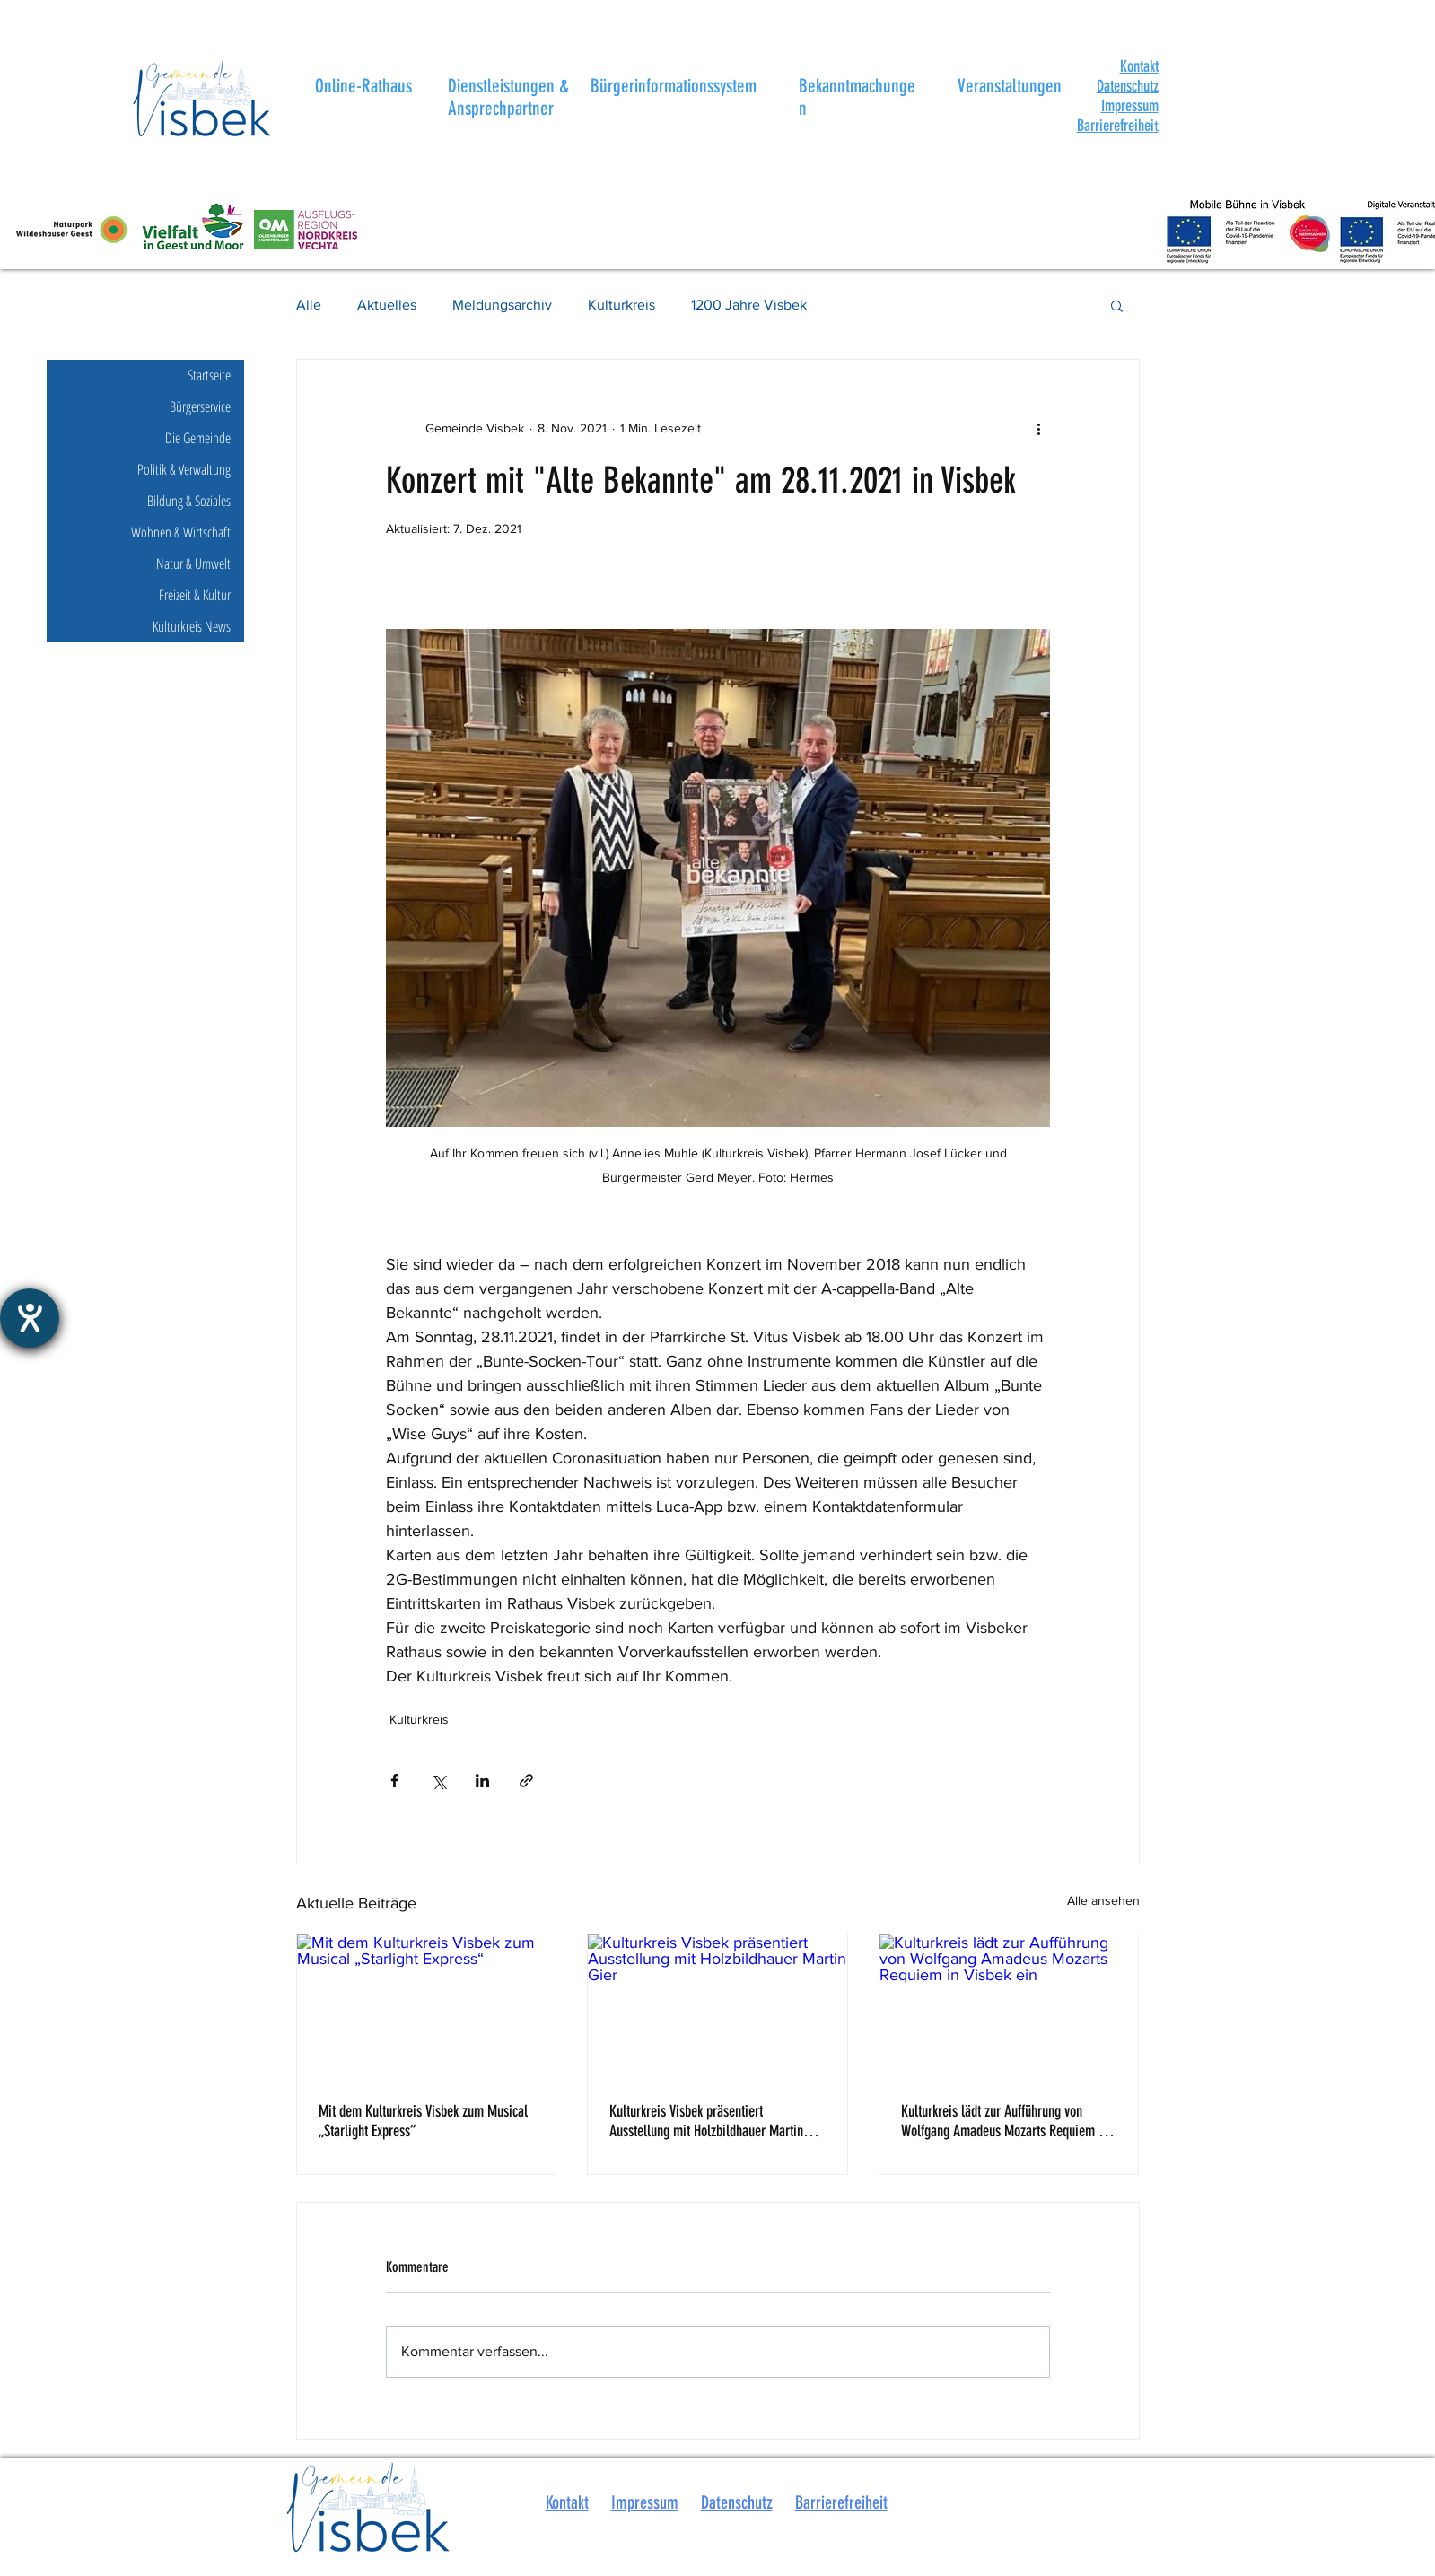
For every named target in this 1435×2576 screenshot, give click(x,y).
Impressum (1130, 106)
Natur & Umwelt (193, 563)
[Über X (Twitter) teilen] (438, 1780)
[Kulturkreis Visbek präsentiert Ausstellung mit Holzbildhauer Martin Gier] (717, 2007)
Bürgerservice (200, 406)
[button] (1139, 66)
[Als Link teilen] (526, 1780)
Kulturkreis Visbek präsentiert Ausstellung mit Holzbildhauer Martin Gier (706, 2121)
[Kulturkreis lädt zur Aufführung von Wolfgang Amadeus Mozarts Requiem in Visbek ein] (1009, 2007)
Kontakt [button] (567, 2502)
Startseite (209, 375)
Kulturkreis (621, 304)
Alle (308, 304)
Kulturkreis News (192, 626)
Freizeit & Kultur (195, 595)
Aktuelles (386, 304)
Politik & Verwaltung (184, 469)
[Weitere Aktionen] (1039, 428)
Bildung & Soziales (189, 501)
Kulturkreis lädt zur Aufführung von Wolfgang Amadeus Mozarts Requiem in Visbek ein (1004, 2121)
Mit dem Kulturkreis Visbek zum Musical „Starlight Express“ (423, 2121)
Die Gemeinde (198, 438)
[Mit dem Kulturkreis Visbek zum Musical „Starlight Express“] (426, 2007)
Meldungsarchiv (502, 304)
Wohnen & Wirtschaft (181, 532)
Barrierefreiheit (841, 2502)
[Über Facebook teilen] (394, 1780)
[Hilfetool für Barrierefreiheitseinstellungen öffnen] (29, 1318)
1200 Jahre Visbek (749, 304)
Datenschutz (1128, 86)
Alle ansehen (1103, 1900)
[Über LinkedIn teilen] (482, 1780)
